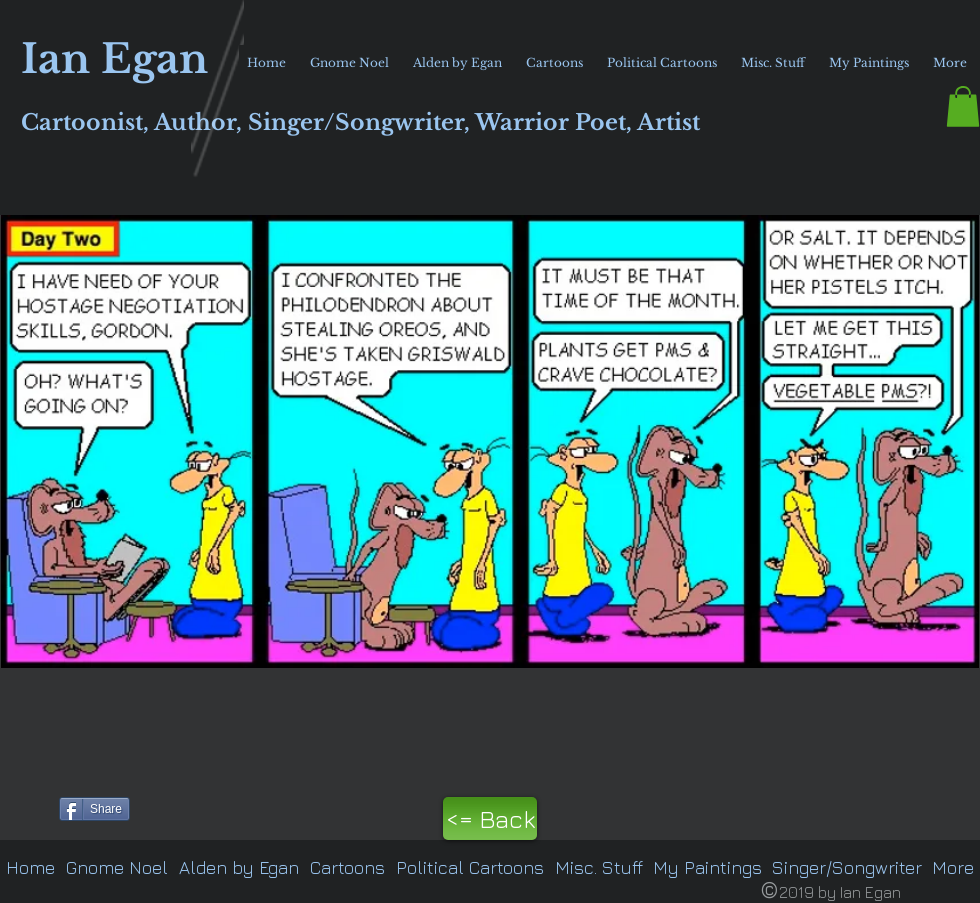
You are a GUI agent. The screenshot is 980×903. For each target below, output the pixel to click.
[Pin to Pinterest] (26, 807)
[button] (963, 106)
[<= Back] (490, 818)
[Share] (94, 809)
